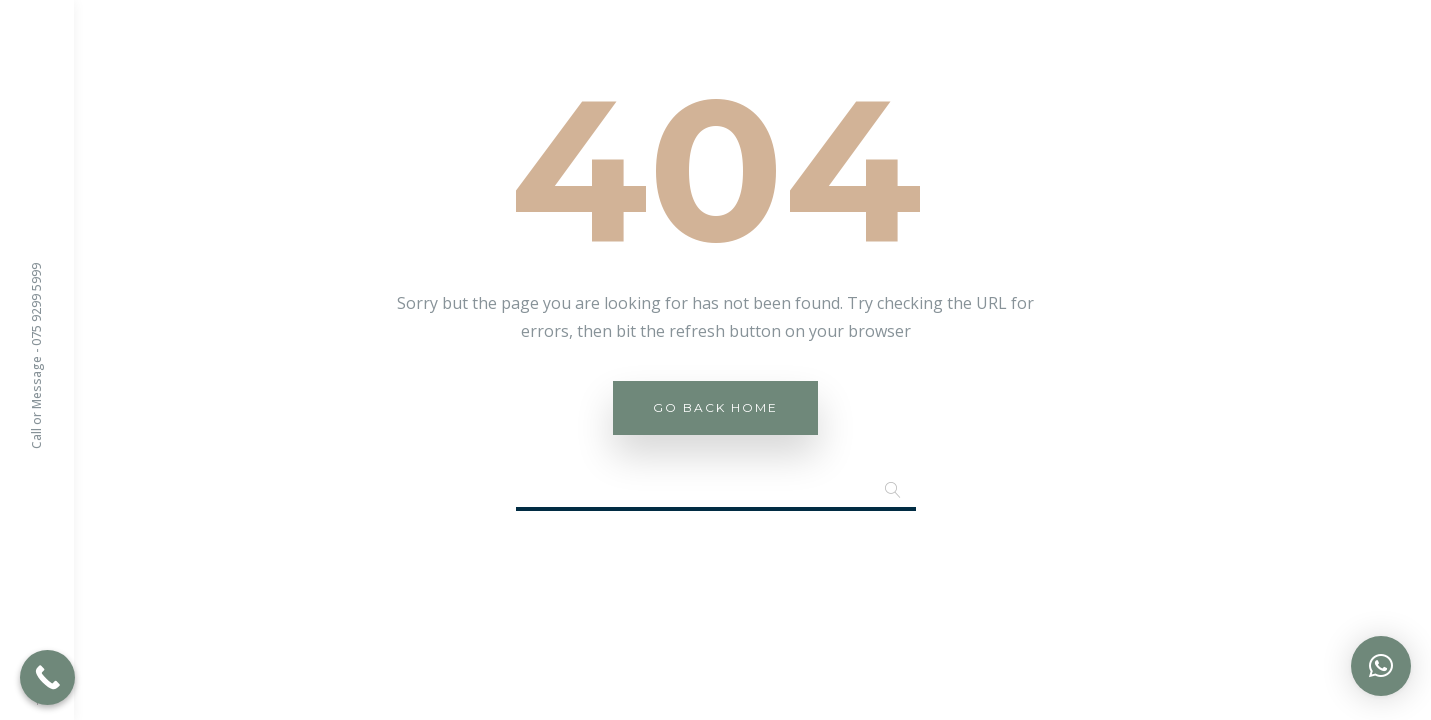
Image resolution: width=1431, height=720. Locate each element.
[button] (1381, 666)
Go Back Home (715, 407)
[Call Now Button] (47, 677)
